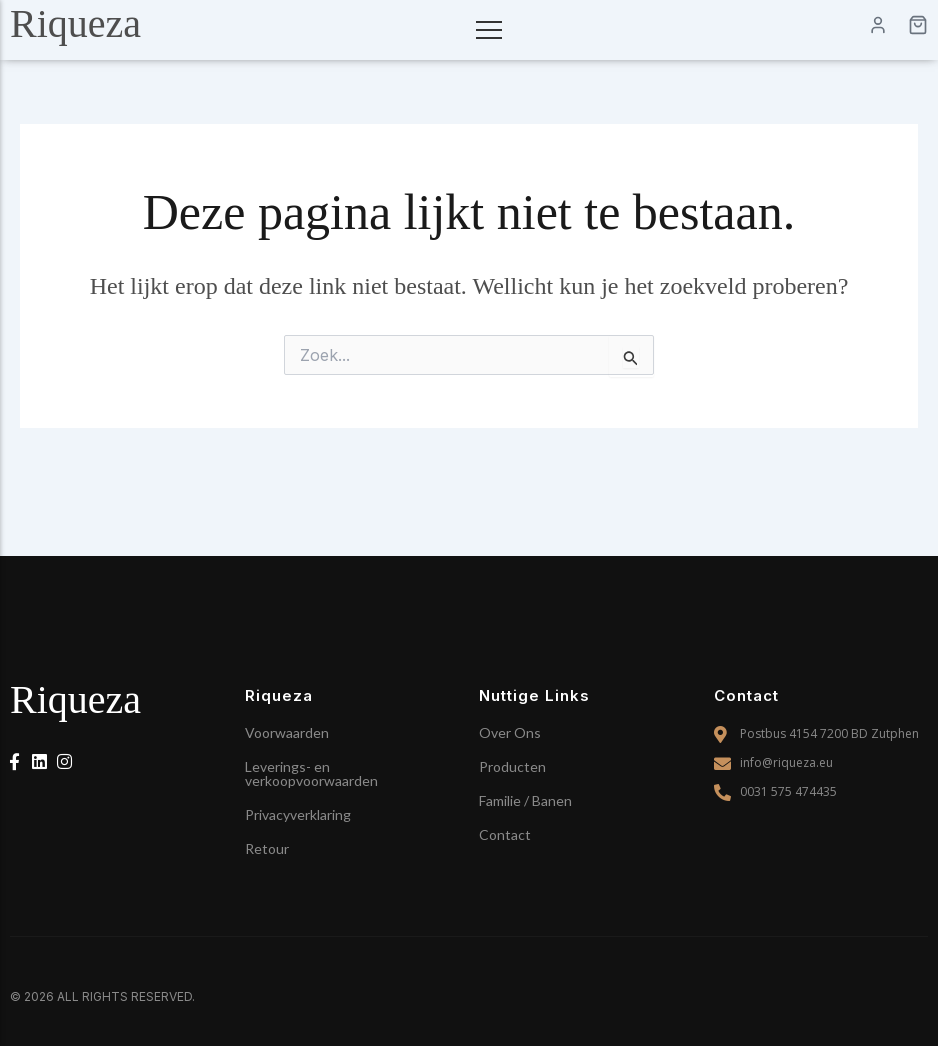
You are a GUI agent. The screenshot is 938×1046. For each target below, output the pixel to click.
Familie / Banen (525, 800)
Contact (505, 834)
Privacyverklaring (298, 814)
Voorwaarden (287, 732)
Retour (267, 848)
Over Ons (510, 732)
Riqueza (75, 23)
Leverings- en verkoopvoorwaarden (311, 773)
